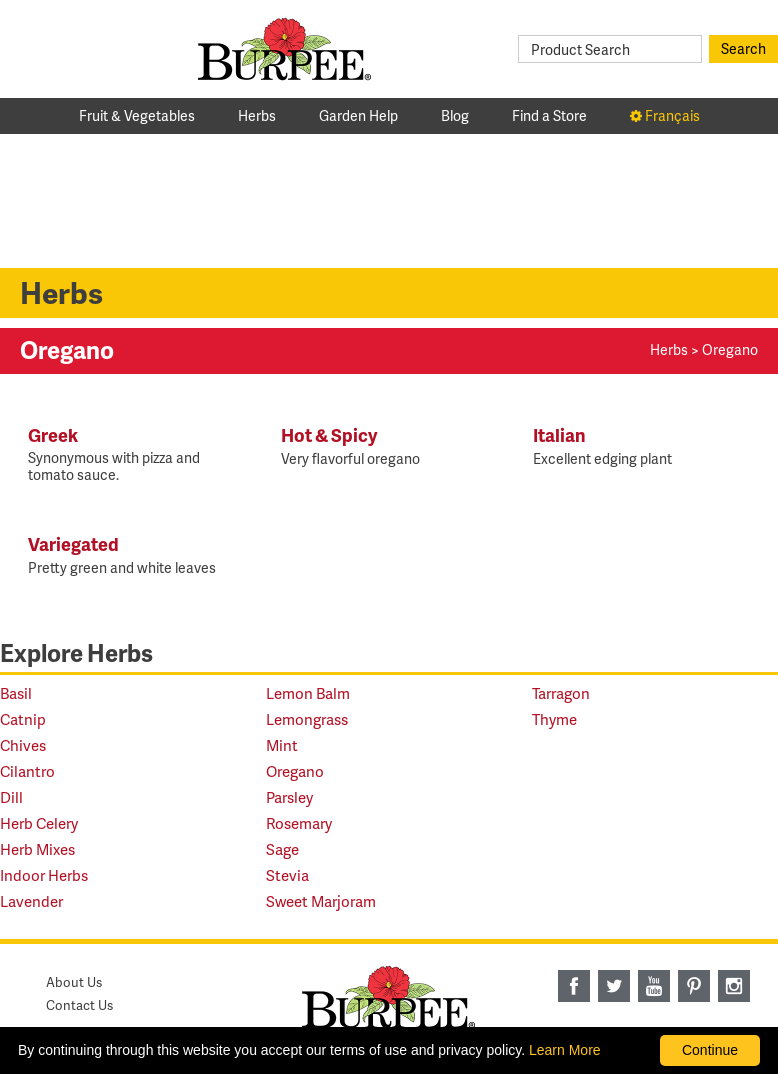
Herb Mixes (37, 849)
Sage (282, 849)
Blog (455, 115)
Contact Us (79, 1005)
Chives (23, 745)
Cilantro (27, 771)
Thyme (554, 719)
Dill (11, 797)
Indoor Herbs (44, 875)
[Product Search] (610, 49)
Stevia (287, 875)
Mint (282, 745)
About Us (74, 982)
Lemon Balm (308, 693)
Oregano (295, 771)
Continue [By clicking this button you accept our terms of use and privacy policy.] (710, 1050)
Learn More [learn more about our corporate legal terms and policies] (565, 1050)
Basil (16, 693)
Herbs (257, 115)
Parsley (289, 797)
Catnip (23, 719)
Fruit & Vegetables (137, 115)
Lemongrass (307, 719)
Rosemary (299, 823)
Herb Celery (39, 823)
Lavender (31, 901)
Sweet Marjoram (321, 901)
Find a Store (549, 115)
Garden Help (358, 115)
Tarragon (561, 693)
